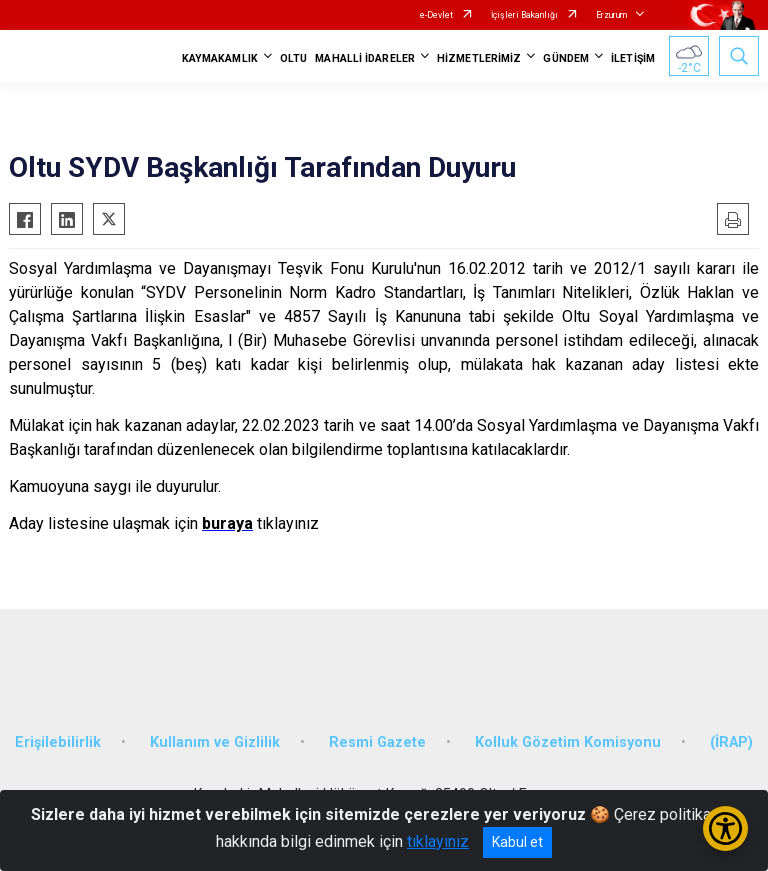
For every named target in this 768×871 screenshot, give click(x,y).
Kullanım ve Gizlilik (215, 742)
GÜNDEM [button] (566, 58)
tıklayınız (438, 841)
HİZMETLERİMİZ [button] (479, 58)
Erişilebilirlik (58, 742)
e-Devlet (436, 15)
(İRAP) (731, 742)
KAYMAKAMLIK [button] (220, 58)
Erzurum (611, 15)
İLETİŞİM (633, 58)
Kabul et (517, 842)
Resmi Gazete (377, 742)
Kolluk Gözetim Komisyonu (568, 742)
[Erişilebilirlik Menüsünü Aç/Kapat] (725, 828)
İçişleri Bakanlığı (524, 15)
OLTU (293, 58)
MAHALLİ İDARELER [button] (365, 58)
